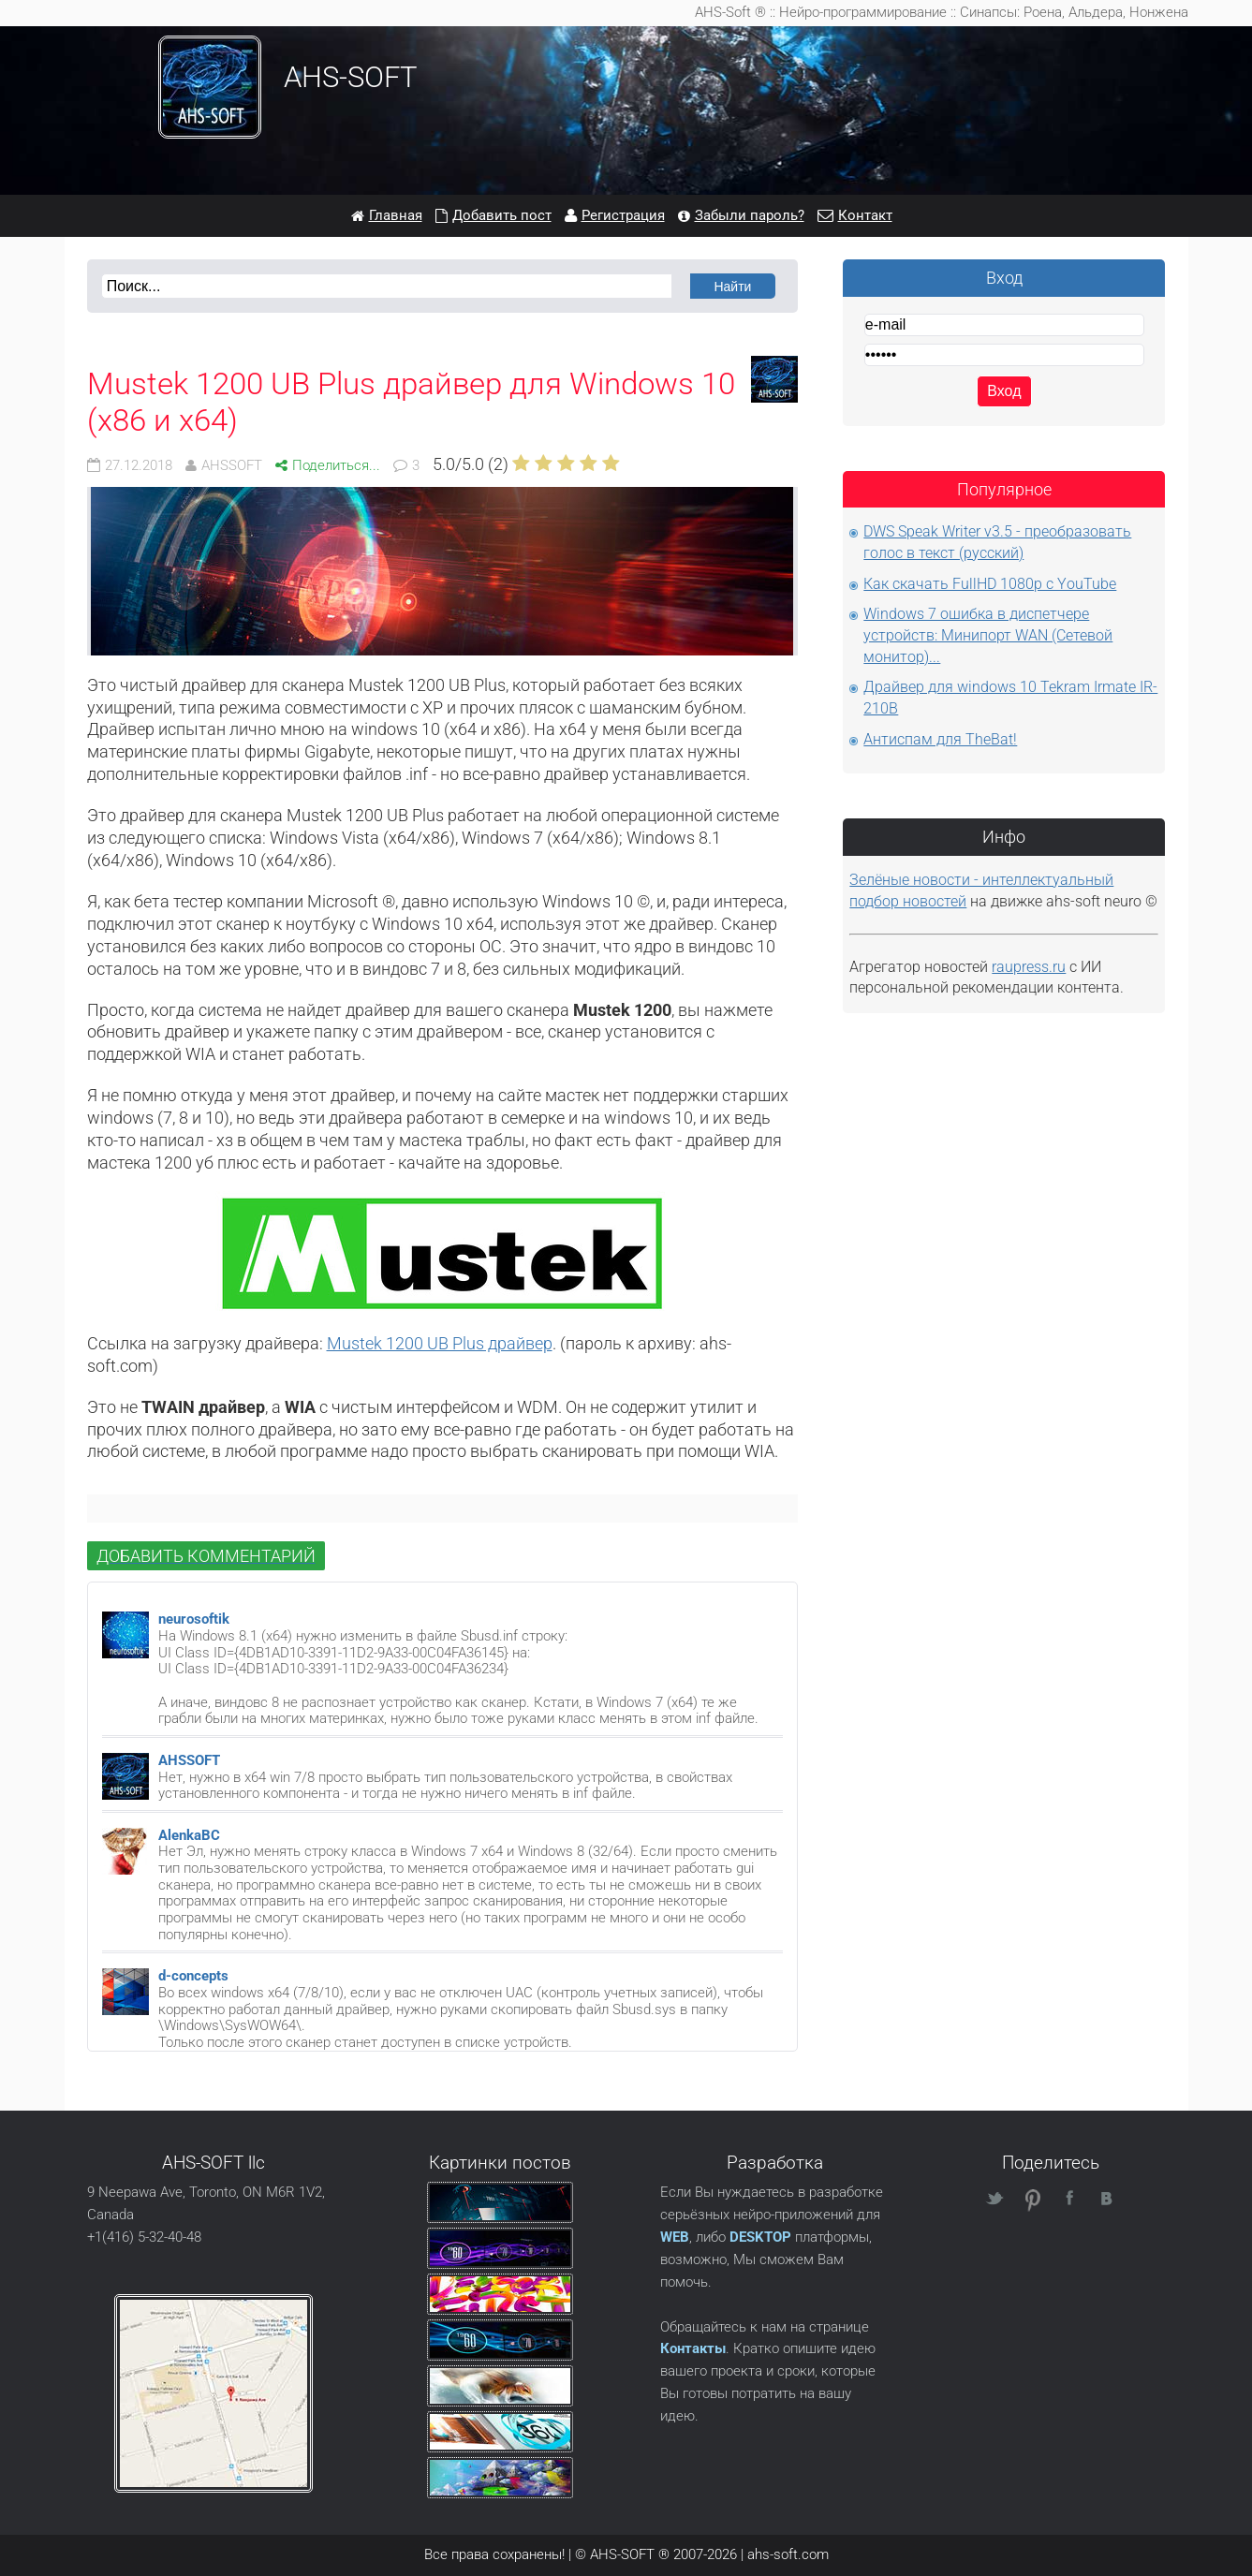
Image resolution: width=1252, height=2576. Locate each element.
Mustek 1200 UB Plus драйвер (439, 1343)
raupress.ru (1029, 967)
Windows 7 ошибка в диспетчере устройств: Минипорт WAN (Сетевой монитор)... (987, 635)
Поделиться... (336, 465)
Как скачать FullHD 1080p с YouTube (989, 584)
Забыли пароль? (749, 215)
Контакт (865, 215)
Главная (395, 215)
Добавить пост (502, 215)
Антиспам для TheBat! (940, 739)
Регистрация (623, 215)
